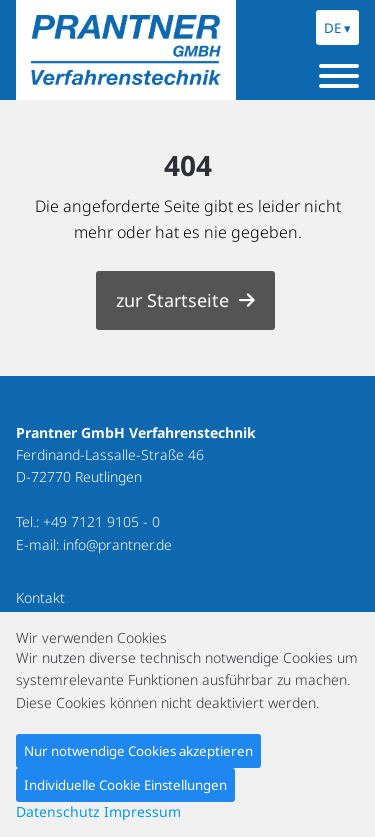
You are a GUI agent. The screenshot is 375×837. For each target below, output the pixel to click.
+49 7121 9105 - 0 (101, 521)
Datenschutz (58, 811)
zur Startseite (172, 300)
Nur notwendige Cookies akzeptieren (138, 751)
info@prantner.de (117, 544)
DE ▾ (337, 28)
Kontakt (40, 597)
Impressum (142, 811)
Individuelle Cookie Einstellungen (125, 785)
